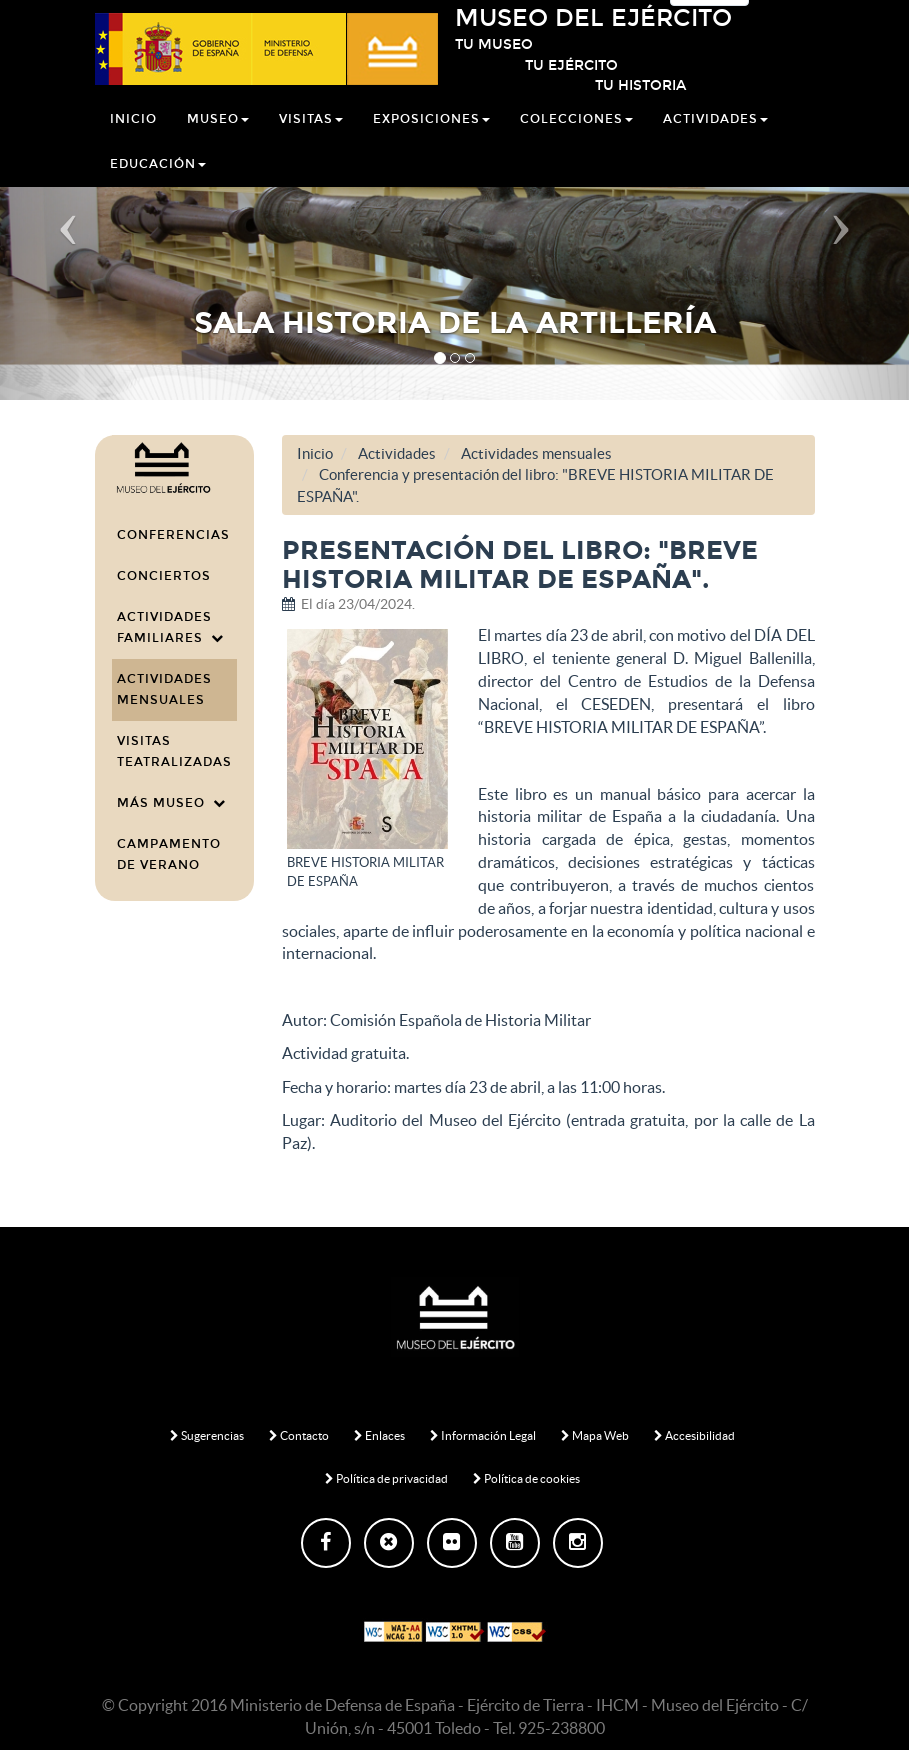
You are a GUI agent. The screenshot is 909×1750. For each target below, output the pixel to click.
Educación (158, 188)
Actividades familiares (170, 627)
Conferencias (173, 535)
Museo (218, 143)
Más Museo (171, 803)
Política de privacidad (386, 1478)
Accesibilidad (694, 1435)
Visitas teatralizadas (174, 751)
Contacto (299, 1435)
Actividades (715, 143)
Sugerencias (207, 1435)
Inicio (133, 143)
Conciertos (164, 576)
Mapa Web (595, 1435)
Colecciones (576, 143)
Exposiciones (431, 143)
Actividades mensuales (164, 689)
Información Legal (483, 1435)
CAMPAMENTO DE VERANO (169, 854)
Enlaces (379, 1435)
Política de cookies (526, 1478)
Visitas (311, 143)
